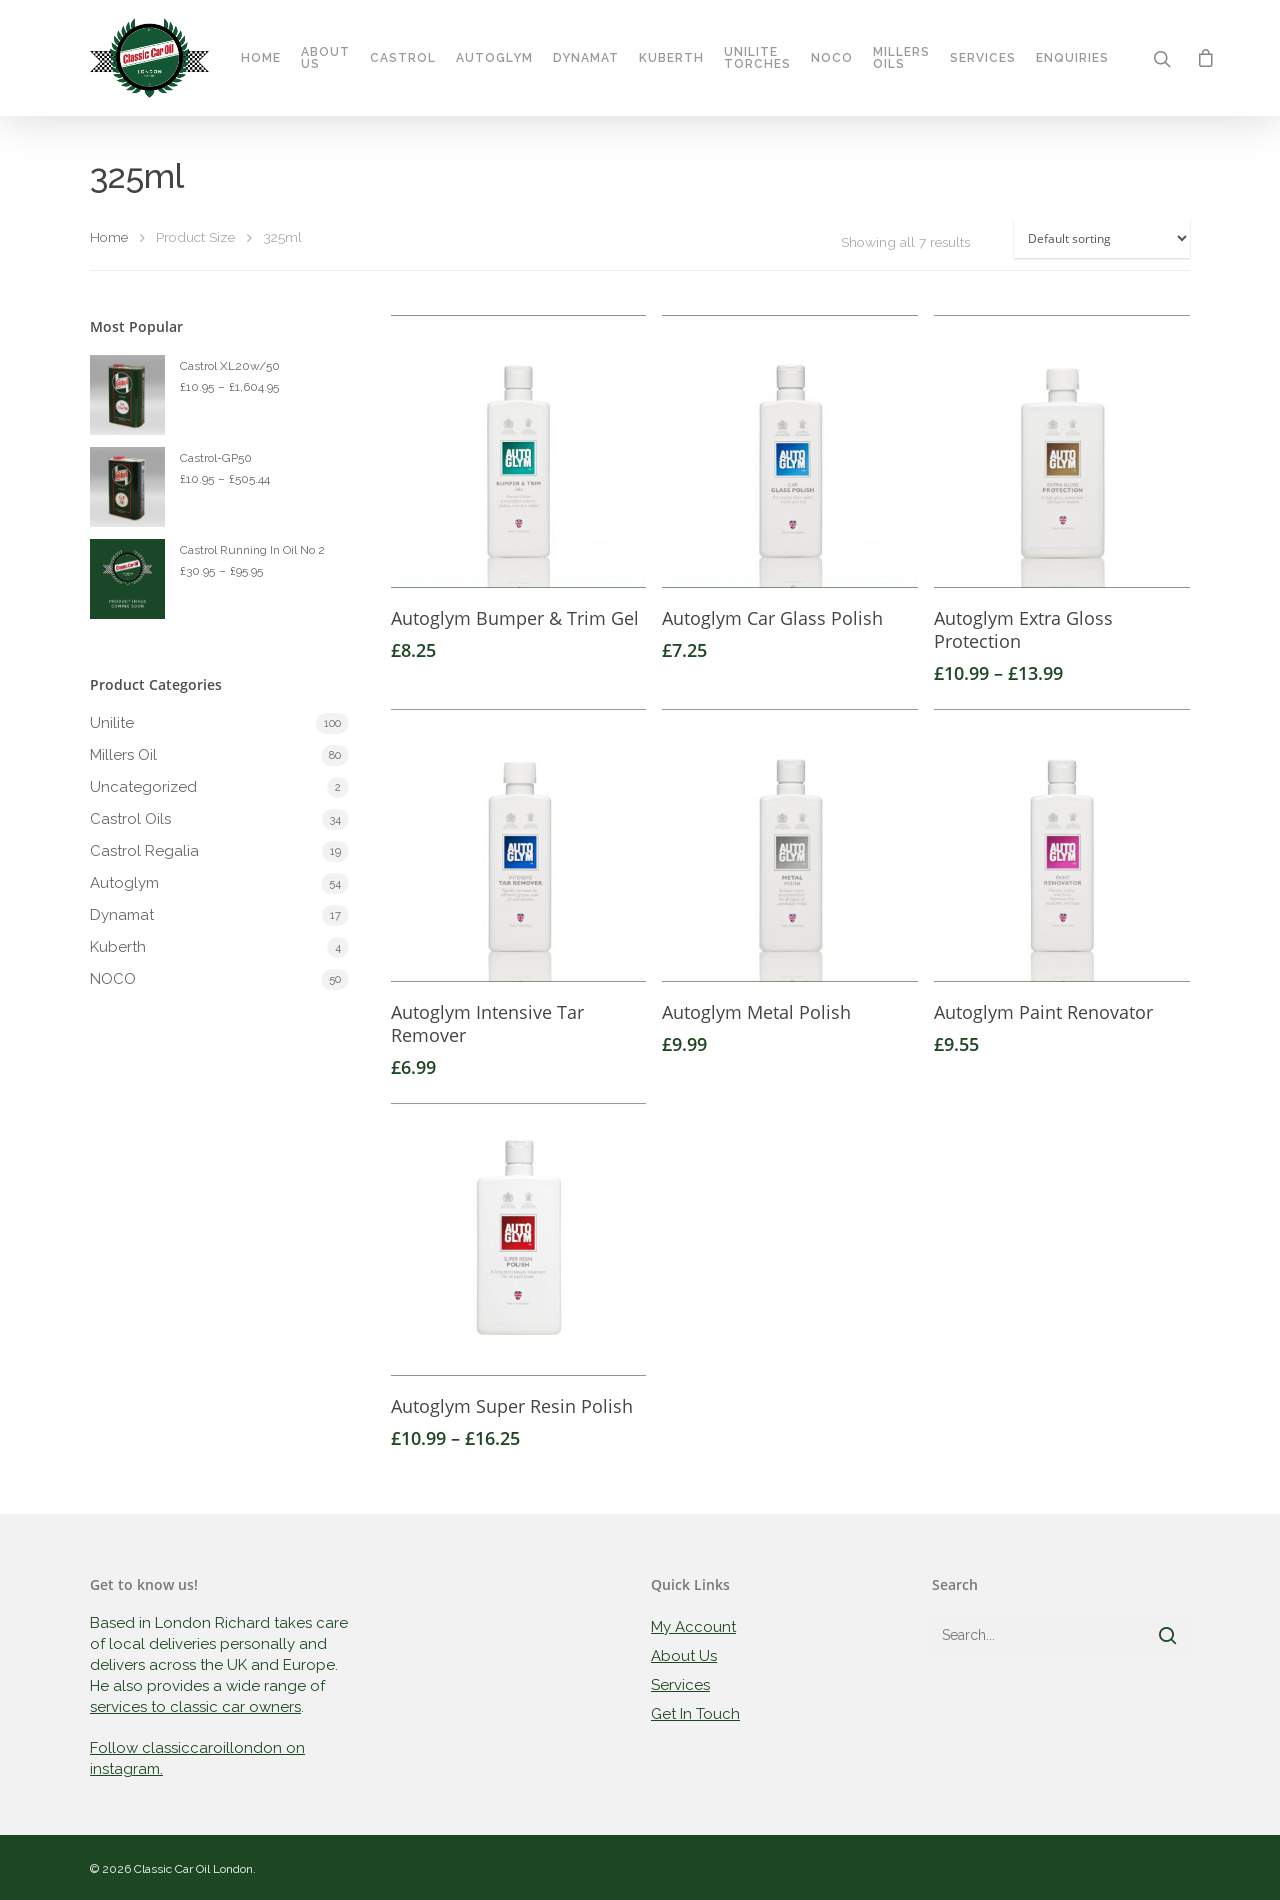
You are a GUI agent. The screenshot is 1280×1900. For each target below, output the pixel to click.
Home (261, 58)
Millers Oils (901, 58)
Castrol (403, 58)
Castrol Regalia (144, 851)
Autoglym (494, 58)
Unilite (112, 723)
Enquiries (1072, 58)
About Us (325, 58)
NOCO (113, 979)
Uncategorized (143, 787)
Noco (832, 58)
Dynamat (586, 58)
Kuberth (671, 58)
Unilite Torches (757, 58)
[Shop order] (1102, 238)
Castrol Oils (130, 819)
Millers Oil (123, 755)
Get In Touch (695, 1714)
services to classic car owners (195, 1707)
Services (983, 58)
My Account (693, 1627)
